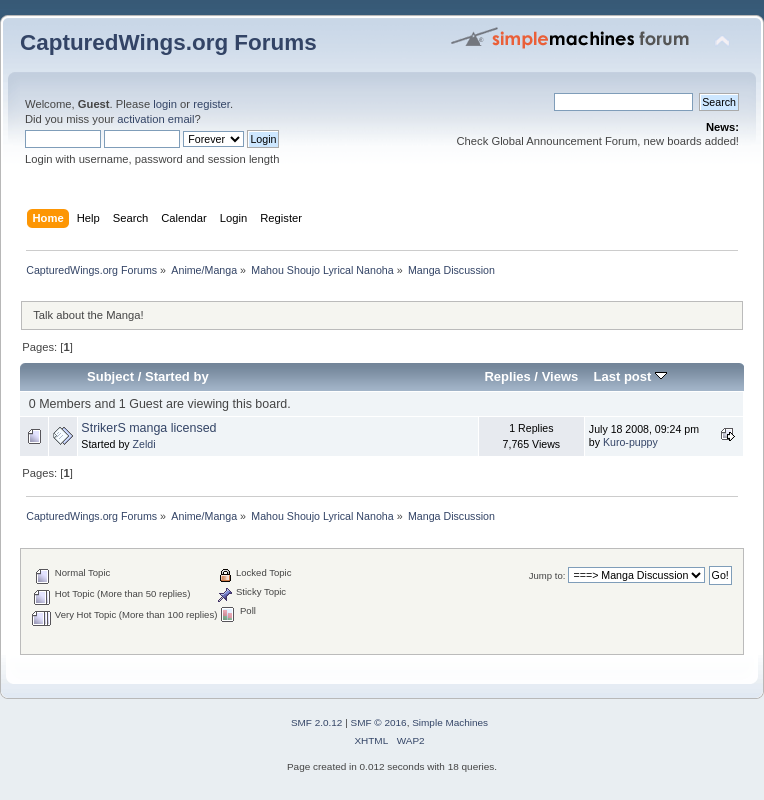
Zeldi (144, 444)
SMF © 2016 (379, 722)
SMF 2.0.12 (317, 722)
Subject (110, 376)
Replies (507, 376)
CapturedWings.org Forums (168, 42)
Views (560, 376)
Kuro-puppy (630, 442)
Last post (630, 376)
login (165, 104)
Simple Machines (450, 722)
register (211, 104)
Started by (177, 376)
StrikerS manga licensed (148, 428)
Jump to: (547, 575)
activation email (155, 119)
